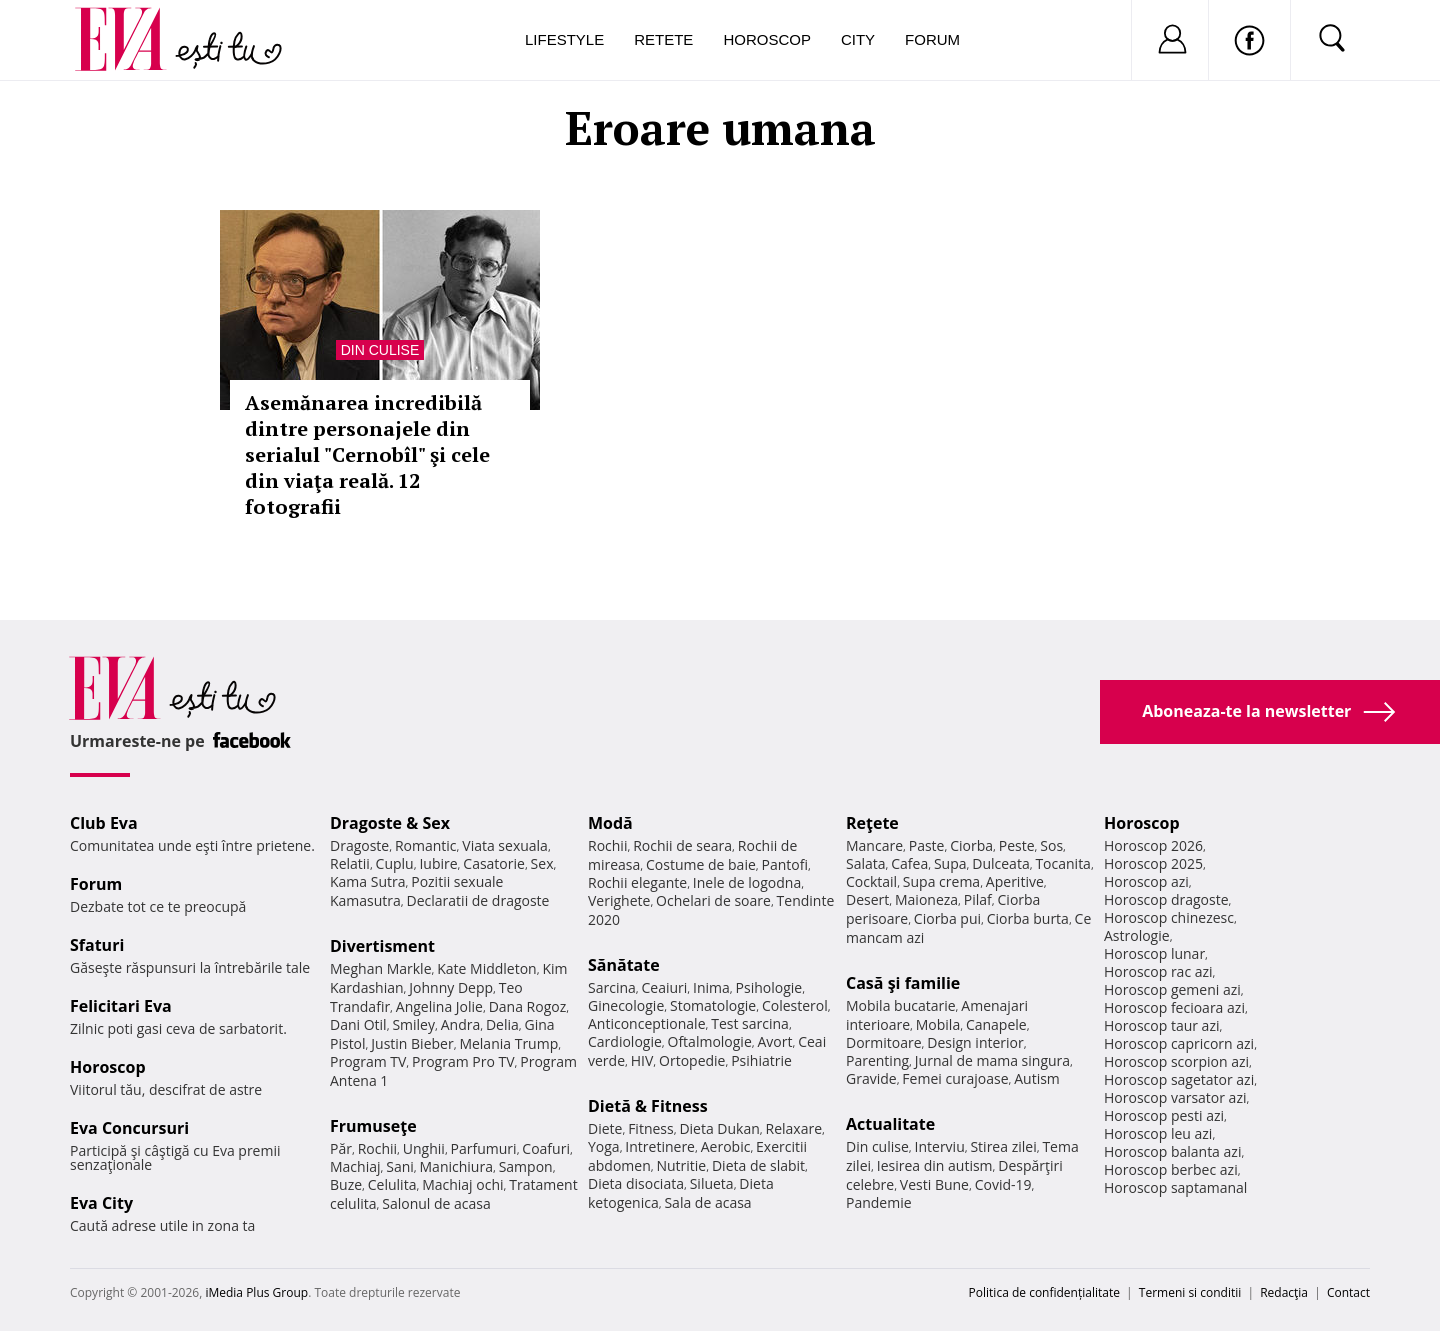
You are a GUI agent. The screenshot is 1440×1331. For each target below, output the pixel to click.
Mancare (874, 845)
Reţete (872, 823)
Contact (1348, 1292)
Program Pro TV (463, 1061)
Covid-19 (1003, 1184)
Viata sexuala (505, 845)
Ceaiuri (665, 987)
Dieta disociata (636, 1183)
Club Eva (104, 823)
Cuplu (395, 863)
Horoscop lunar (1154, 953)
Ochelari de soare (713, 900)
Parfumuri (484, 1148)
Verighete (619, 900)
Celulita (392, 1184)
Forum (932, 39)
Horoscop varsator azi (1175, 1097)
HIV (642, 1060)
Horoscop (767, 39)
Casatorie (494, 863)
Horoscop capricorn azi (1179, 1043)
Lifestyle (564, 39)
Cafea (909, 863)
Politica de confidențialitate (1044, 1292)
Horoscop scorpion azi (1176, 1061)
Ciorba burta (1028, 918)
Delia (502, 1024)
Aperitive (1015, 881)
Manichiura (456, 1166)
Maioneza (926, 899)
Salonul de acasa (436, 1203)
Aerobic (726, 1146)
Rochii (377, 1148)
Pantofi (785, 864)
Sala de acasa (707, 1202)
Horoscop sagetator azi (1179, 1079)
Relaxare (794, 1128)
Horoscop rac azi (1158, 971)
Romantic (426, 845)
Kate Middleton (487, 968)
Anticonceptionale (647, 1023)
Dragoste (359, 845)
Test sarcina (750, 1023)
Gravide (871, 1078)
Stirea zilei (1003, 1146)
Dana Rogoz (528, 1006)
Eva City (101, 1203)
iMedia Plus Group (256, 1292)
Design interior (975, 1042)
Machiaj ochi (462, 1184)
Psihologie (769, 987)
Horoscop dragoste (1166, 899)
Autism (1037, 1078)
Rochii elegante (637, 882)
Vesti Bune (934, 1184)
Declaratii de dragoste (478, 900)
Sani (400, 1166)
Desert (867, 899)
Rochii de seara (682, 845)
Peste (1017, 845)
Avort (774, 1041)
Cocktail (871, 881)
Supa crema (941, 881)
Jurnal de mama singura (992, 1060)
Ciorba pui (947, 918)
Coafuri (546, 1148)
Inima (711, 987)
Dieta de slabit (758, 1165)
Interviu (940, 1146)
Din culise (380, 350)
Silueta (712, 1183)
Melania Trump (508, 1043)
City (858, 39)
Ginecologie (626, 1005)
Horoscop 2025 (1153, 863)
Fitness (651, 1128)
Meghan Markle (381, 968)
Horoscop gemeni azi (1172, 989)
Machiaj (355, 1166)
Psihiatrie (761, 1060)
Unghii (424, 1148)
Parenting (877, 1060)
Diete (605, 1128)
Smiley (413, 1024)
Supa (950, 863)
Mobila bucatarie (901, 1005)
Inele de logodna (747, 882)
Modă (610, 823)
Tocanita (1063, 863)
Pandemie (879, 1202)
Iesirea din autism (935, 1165)
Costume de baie (701, 864)
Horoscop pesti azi (1164, 1115)
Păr (341, 1148)
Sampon (526, 1166)
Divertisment (382, 946)
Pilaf (978, 899)
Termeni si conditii (1190, 1292)
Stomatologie (713, 1005)
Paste (927, 845)
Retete (663, 39)
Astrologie (1137, 935)
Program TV (368, 1061)
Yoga (604, 1146)
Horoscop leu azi (1158, 1133)
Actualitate (890, 1124)
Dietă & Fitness (648, 1106)
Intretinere (660, 1146)
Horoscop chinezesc (1169, 917)
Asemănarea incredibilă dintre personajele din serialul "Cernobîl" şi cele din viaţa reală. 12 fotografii (367, 454)
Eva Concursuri (129, 1128)
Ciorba (971, 845)
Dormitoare (884, 1042)
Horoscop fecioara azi (1174, 1007)
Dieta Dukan (719, 1128)
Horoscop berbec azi (1171, 1169)
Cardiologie (625, 1041)
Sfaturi (97, 945)
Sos (1051, 845)
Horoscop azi (1146, 881)
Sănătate (624, 965)
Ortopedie (692, 1060)
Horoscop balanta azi (1172, 1151)
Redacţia (1284, 1292)
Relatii (350, 863)
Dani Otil (358, 1024)
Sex (542, 863)
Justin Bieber (412, 1043)
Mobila (938, 1024)
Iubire (438, 863)
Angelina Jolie (439, 1006)
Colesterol (795, 1005)
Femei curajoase (955, 1078)
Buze (346, 1184)
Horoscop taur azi (1161, 1025)
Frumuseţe (373, 1126)
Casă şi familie (903, 983)
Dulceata (1000, 863)
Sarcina (612, 987)
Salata (866, 863)
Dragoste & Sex (390, 823)
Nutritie (681, 1165)
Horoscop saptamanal (1175, 1187)
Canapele (996, 1024)
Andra (461, 1024)
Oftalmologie (710, 1041)
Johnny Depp (451, 987)
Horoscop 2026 (1153, 845)
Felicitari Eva (121, 1006)
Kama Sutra (367, 881)
